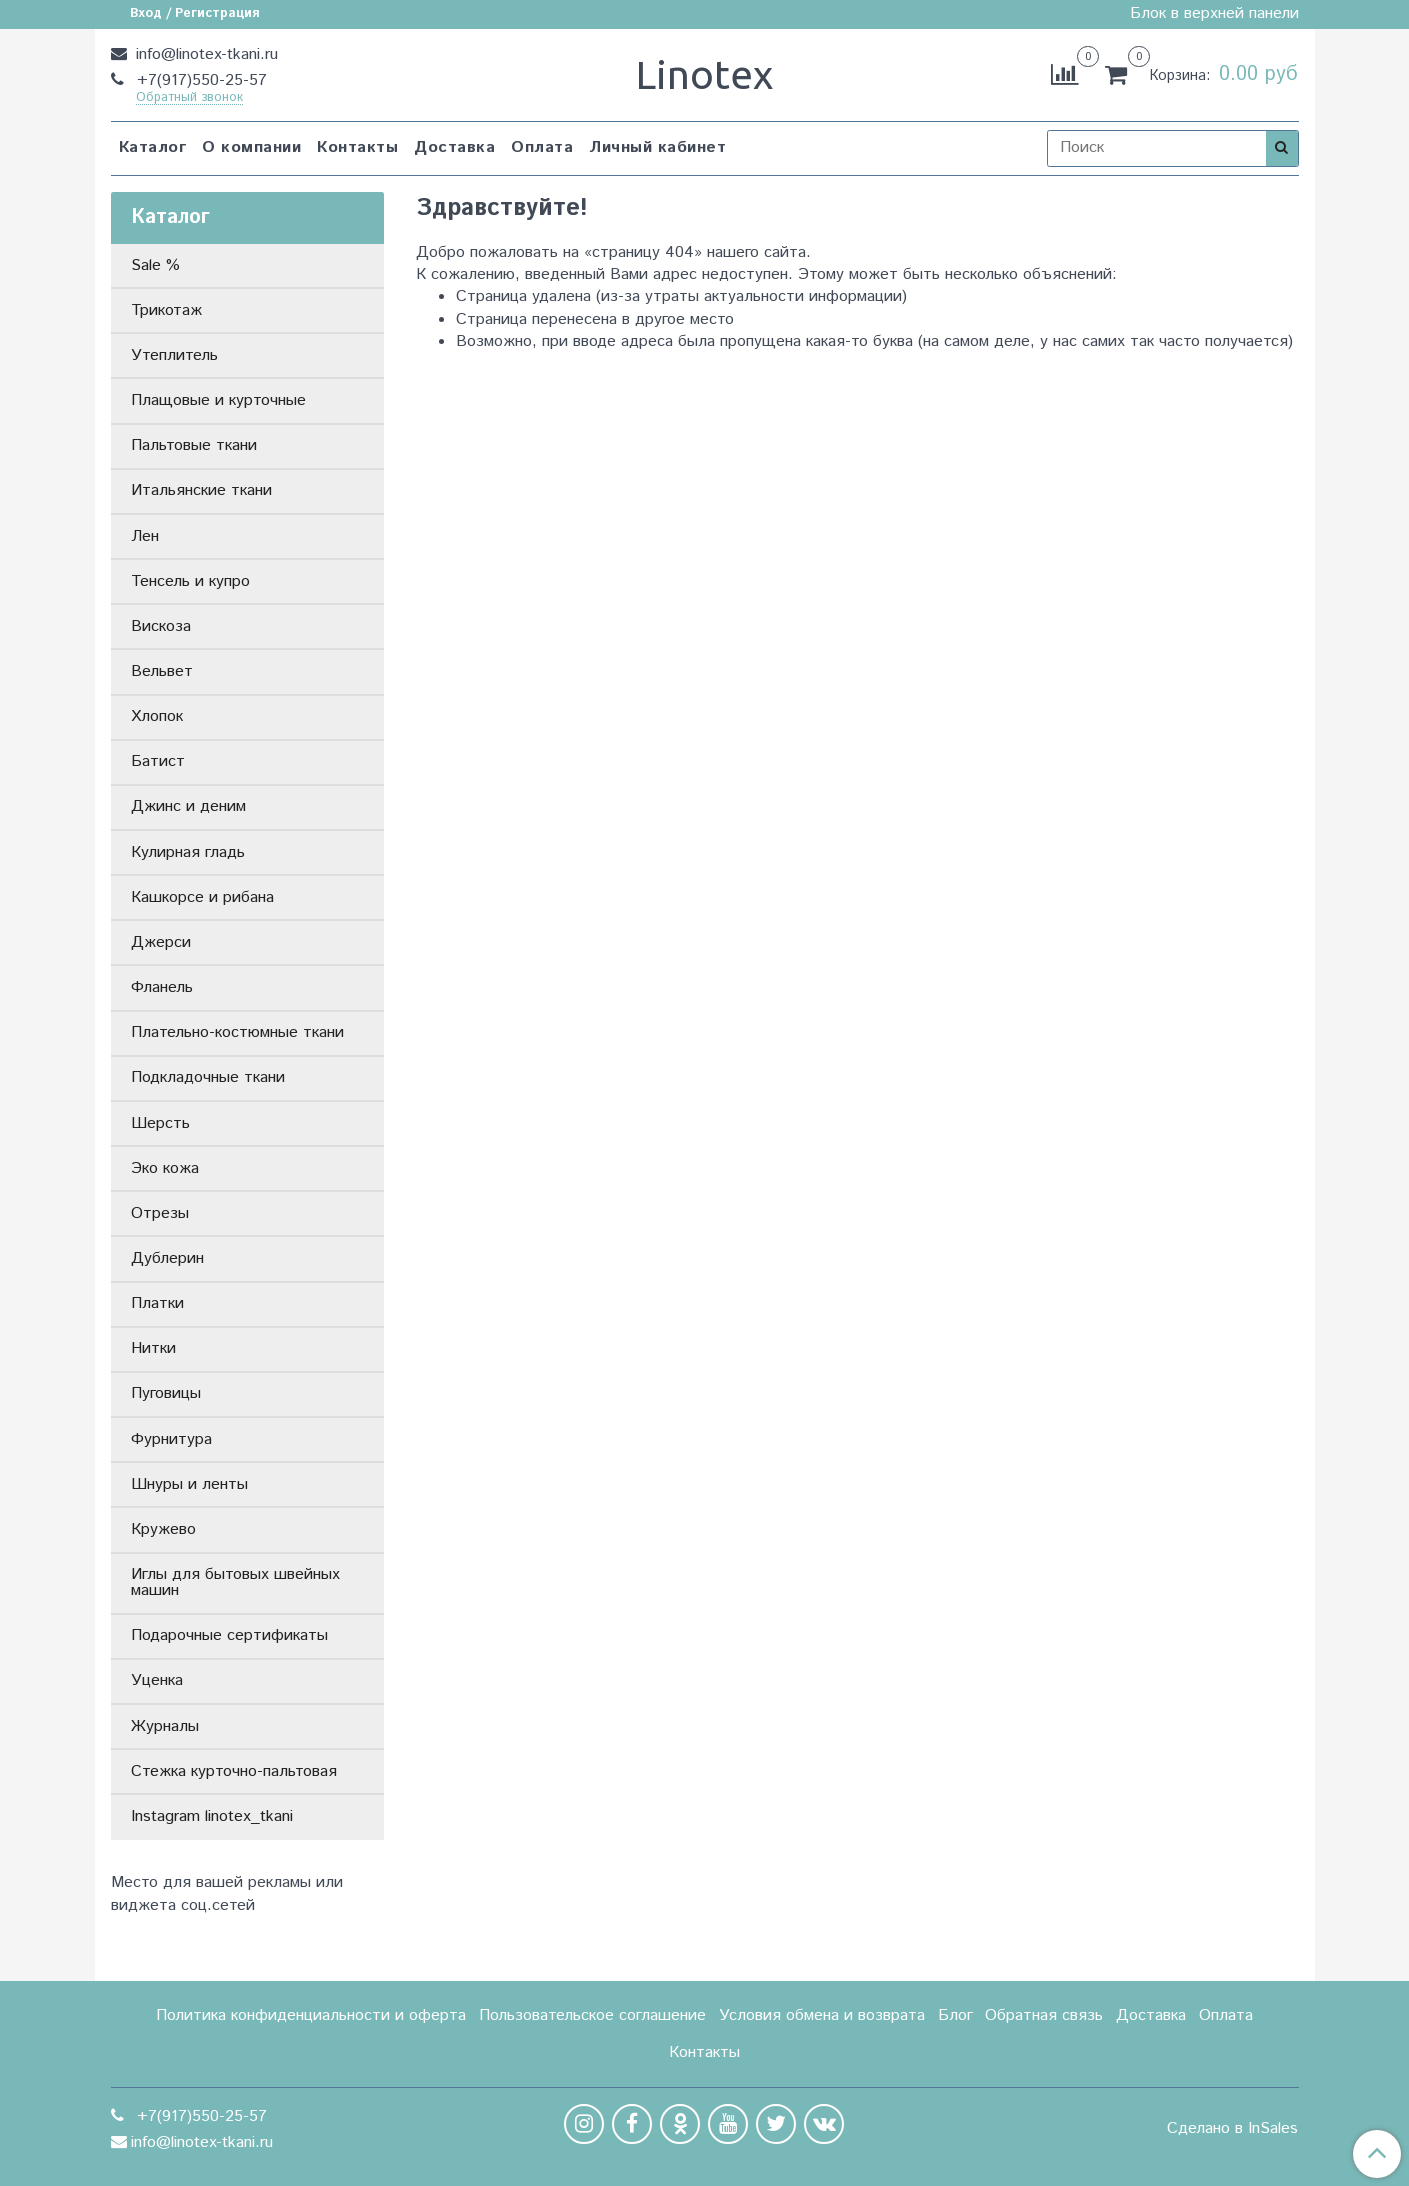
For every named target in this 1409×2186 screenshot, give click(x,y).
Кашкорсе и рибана (202, 897)
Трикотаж (166, 310)
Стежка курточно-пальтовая (234, 1771)
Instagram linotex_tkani (212, 1816)
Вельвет (162, 671)
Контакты (357, 147)
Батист (158, 761)
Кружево (163, 1529)
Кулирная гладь (188, 852)
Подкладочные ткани (208, 1077)
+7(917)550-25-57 (199, 80)
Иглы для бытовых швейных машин (235, 1582)
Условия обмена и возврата (822, 2015)
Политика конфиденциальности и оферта (311, 2015)
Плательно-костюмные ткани (237, 1032)
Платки (157, 1303)
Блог (955, 2015)
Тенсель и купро (190, 581)
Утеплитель (174, 355)
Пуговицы (166, 1393)
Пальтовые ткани (194, 445)
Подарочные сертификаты (229, 1635)
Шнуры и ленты (189, 1484)
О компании (251, 147)
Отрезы (160, 1213)
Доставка (454, 147)
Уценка (157, 1680)
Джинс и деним (188, 806)
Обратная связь (1044, 2015)
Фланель (162, 987)
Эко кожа (165, 1168)
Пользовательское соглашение (592, 2015)
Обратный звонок (189, 98)
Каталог (153, 147)
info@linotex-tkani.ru (204, 54)
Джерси (161, 942)
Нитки (153, 1348)
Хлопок (157, 716)
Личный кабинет (657, 147)
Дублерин (167, 1258)
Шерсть (160, 1123)
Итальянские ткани (201, 490)
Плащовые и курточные (218, 400)
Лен (145, 536)
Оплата (542, 147)
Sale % (155, 265)
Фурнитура (171, 1439)
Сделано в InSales (1232, 2129)
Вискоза (161, 626)
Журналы (165, 1726)
